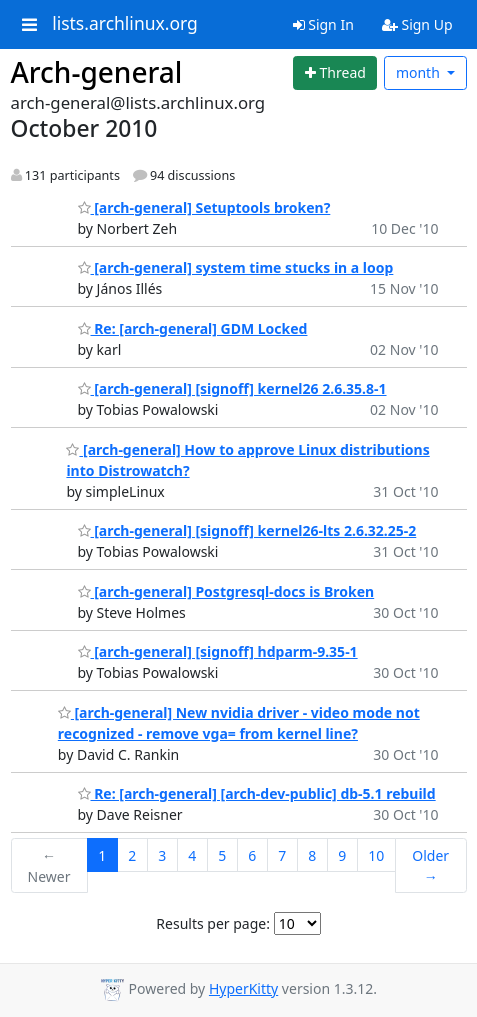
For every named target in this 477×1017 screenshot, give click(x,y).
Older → (430, 866)
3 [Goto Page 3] (162, 855)
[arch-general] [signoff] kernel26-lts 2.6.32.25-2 (247, 530)
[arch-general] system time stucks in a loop (236, 267)
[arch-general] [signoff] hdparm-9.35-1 (218, 651)
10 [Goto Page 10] (376, 855)
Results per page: (213, 923)
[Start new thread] (335, 73)
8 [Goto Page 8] (312, 855)
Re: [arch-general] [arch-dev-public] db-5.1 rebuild (257, 793)
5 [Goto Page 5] (222, 855)
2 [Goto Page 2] (132, 855)
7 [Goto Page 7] (282, 855)
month (420, 72)
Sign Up (417, 24)
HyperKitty (243, 988)
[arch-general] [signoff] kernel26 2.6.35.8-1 (232, 388)
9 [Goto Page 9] (342, 855)
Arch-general (97, 72)
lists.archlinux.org (125, 24)
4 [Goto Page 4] (192, 855)
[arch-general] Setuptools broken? (204, 207)
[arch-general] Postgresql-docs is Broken (226, 591)
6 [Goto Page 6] (252, 855)
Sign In (323, 24)
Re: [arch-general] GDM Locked (193, 328)
